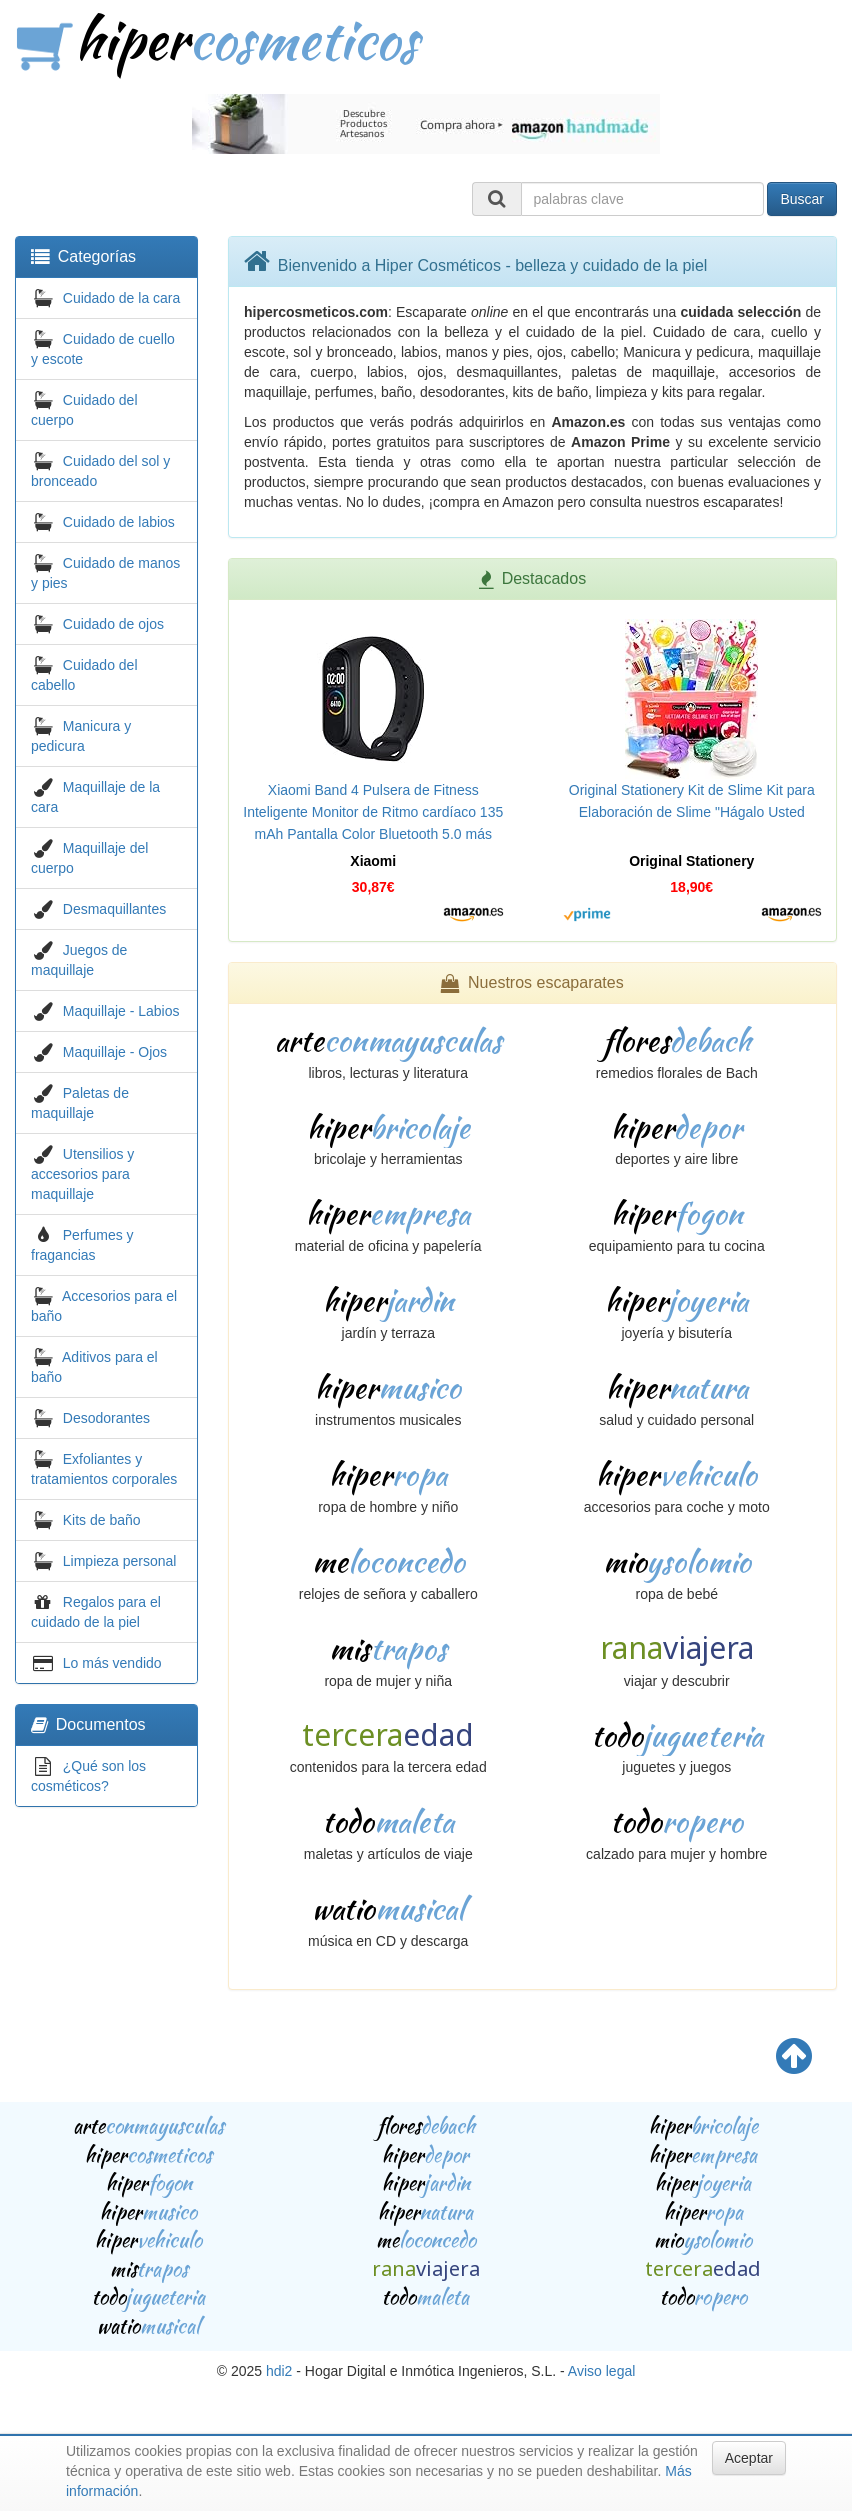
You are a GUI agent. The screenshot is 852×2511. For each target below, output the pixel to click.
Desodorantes (106, 1418)
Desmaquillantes (115, 909)
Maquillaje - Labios (121, 1011)
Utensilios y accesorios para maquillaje (82, 1174)
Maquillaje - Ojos (115, 1052)
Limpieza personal (120, 1561)
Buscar (802, 199)
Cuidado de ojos (113, 624)
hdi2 (279, 2371)
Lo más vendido (112, 1663)
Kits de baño (102, 1520)
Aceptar (749, 2458)
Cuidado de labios (119, 522)
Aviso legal (601, 2371)
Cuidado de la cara (122, 298)
